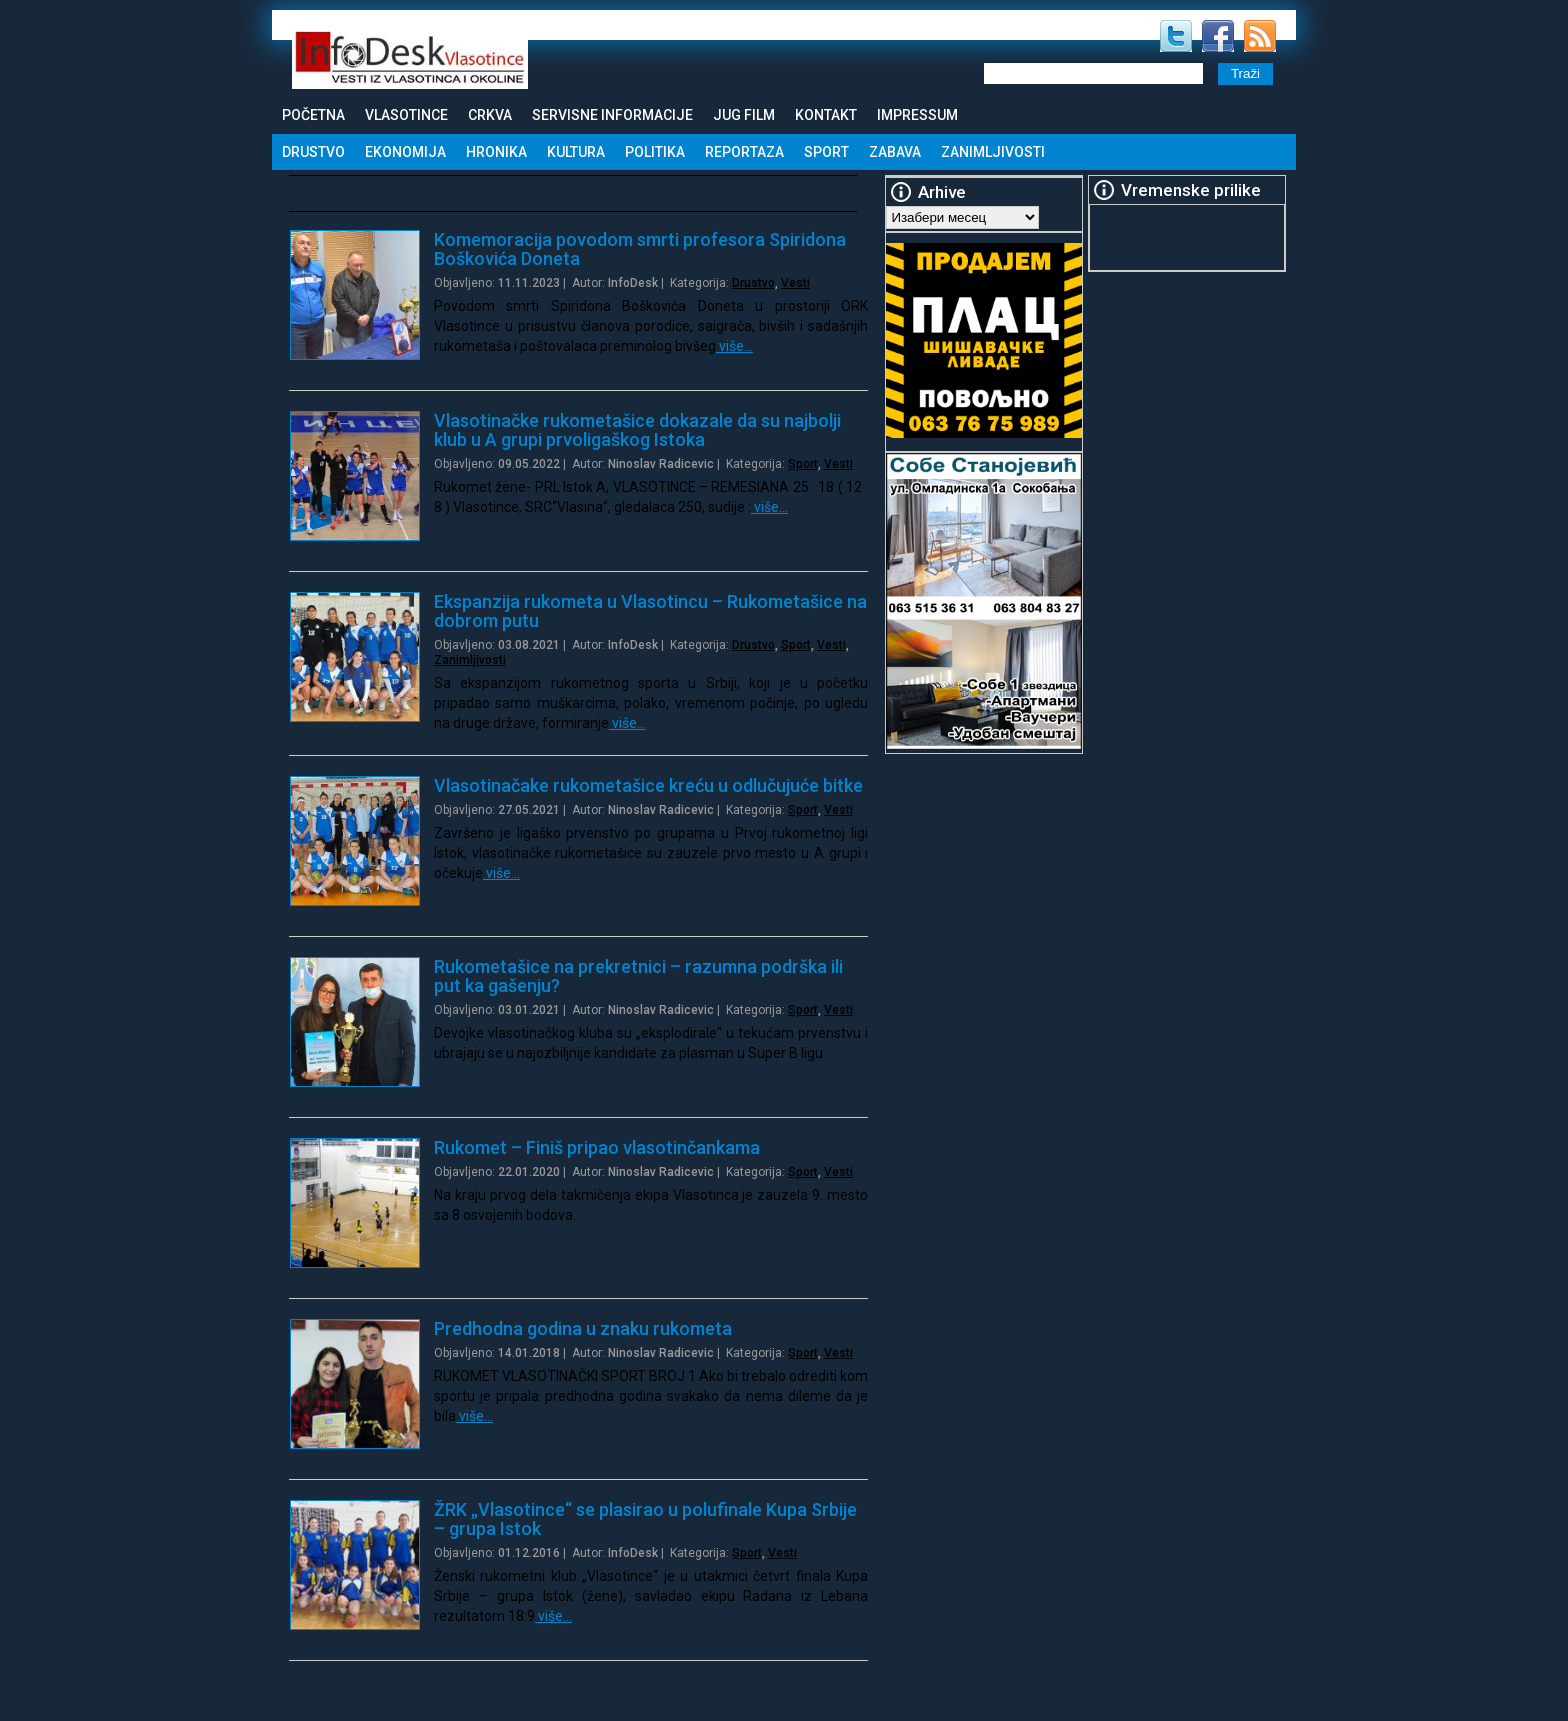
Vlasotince (406, 115)
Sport (826, 152)
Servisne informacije (612, 115)
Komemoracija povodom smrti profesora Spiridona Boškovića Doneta (640, 249)
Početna (313, 115)
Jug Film (744, 115)
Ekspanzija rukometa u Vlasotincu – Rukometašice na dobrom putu (650, 611)
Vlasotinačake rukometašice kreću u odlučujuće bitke (648, 785)
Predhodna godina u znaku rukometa (583, 1328)
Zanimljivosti (993, 152)
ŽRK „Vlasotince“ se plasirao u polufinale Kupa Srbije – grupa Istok (645, 1519)
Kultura (576, 152)
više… (734, 346)
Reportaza (744, 152)
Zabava (895, 152)
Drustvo (313, 152)
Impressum (917, 115)
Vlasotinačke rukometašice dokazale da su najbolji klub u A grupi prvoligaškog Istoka (637, 430)
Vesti (795, 283)
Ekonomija (405, 152)
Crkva (490, 115)
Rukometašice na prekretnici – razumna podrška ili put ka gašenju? (638, 976)
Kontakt (826, 115)
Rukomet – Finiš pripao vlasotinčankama (597, 1147)
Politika (655, 152)
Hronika (496, 152)
